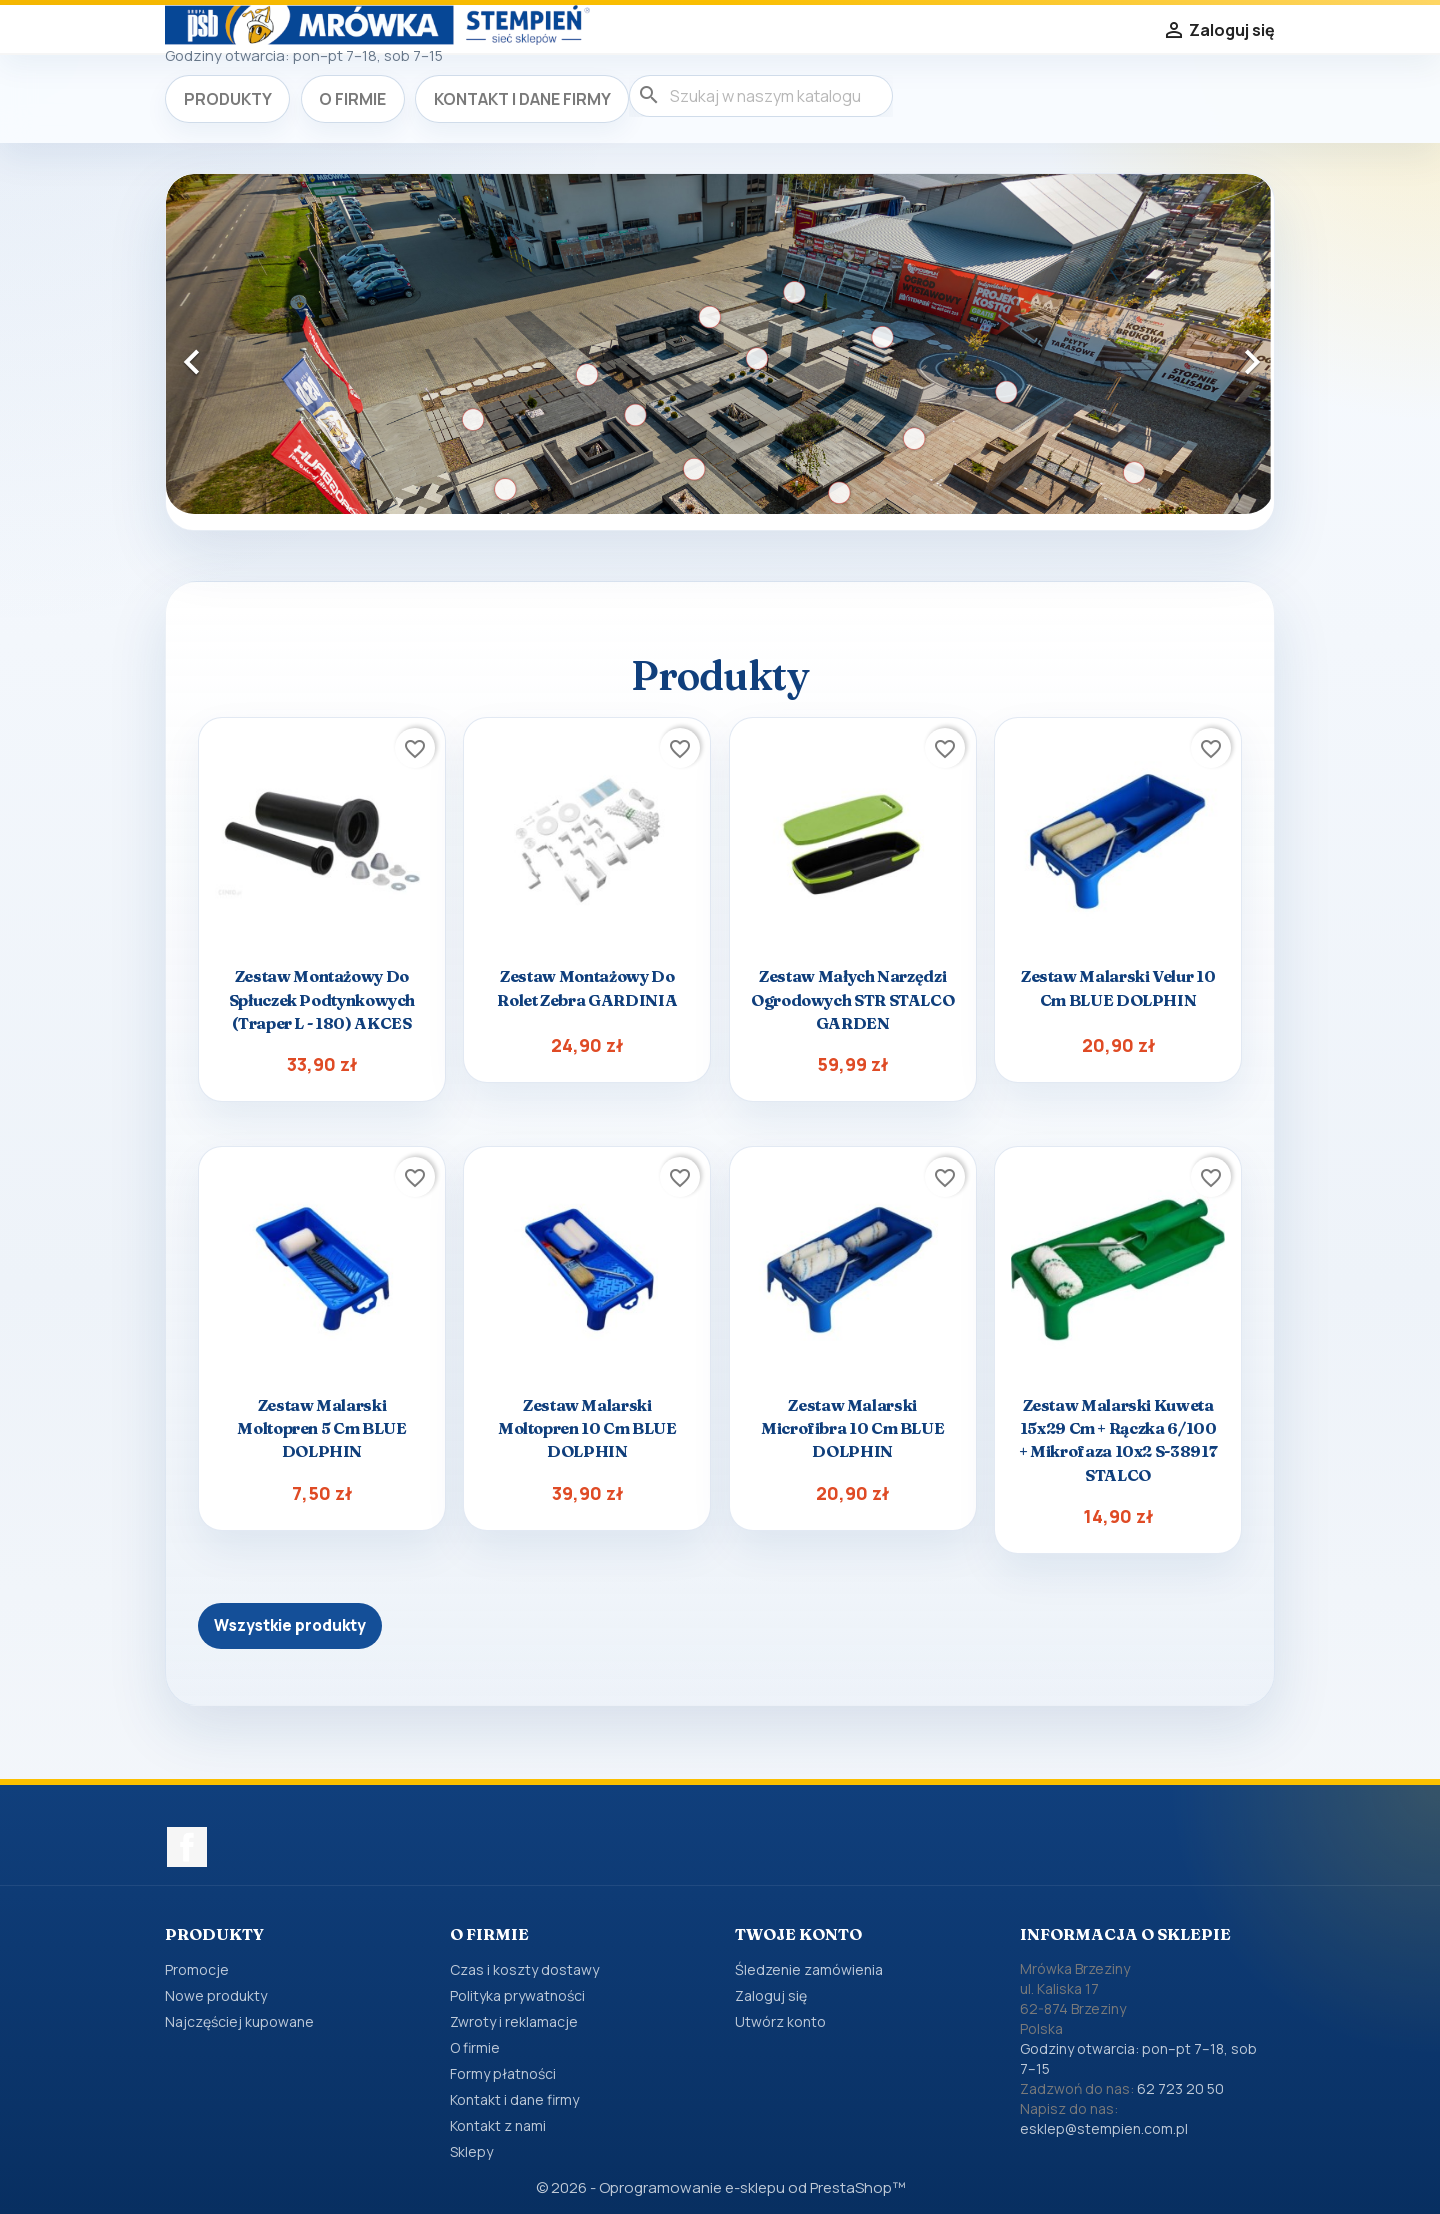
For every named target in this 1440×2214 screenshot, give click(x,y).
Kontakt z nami (498, 2125)
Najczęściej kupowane (239, 2021)
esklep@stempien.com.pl (1104, 2128)
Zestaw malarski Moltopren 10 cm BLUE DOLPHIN (587, 1428)
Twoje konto (798, 1934)
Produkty (228, 99)
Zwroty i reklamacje (514, 2021)
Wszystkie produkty (290, 1625)
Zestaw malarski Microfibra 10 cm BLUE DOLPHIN (852, 1428)
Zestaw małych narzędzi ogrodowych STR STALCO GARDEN (852, 999)
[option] (720, 344)
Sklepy (471, 2151)
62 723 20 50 (1180, 2088)
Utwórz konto (780, 2021)
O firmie (352, 99)
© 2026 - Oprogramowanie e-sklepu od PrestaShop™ (720, 2187)
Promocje (197, 1969)
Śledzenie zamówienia (809, 1969)
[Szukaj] (761, 96)
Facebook (187, 1847)
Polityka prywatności (517, 1995)
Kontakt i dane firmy (522, 99)
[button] (249, 352)
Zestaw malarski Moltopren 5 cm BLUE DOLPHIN (321, 1428)
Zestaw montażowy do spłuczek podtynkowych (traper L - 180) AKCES (322, 999)
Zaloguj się (771, 1995)
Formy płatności (503, 2073)
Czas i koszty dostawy (524, 1969)
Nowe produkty (216, 1995)
